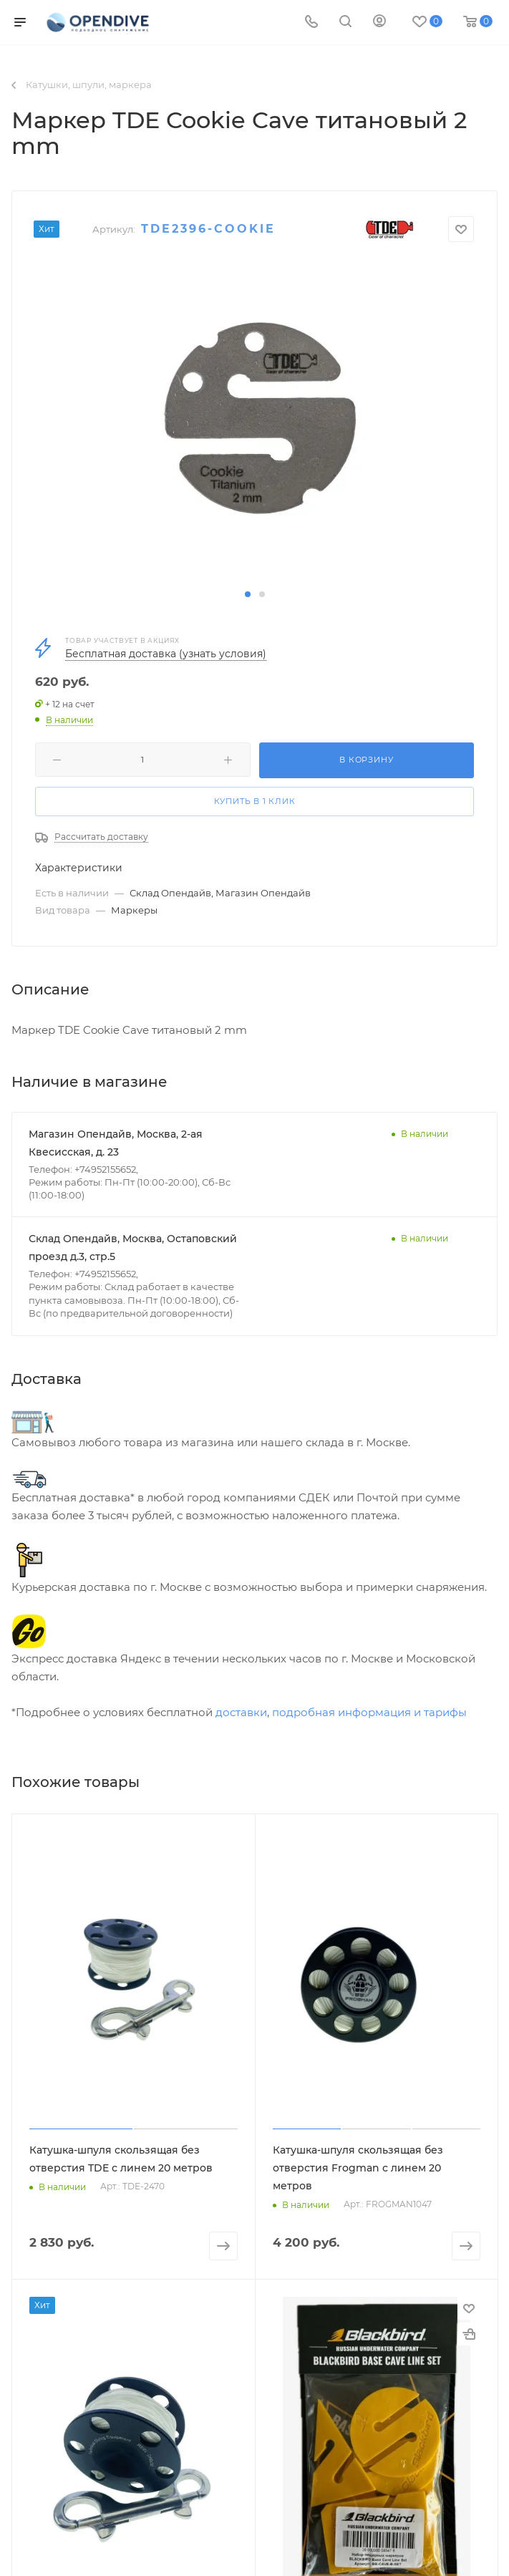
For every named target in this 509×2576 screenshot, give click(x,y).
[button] (248, 594)
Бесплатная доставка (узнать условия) (165, 653)
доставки (241, 1712)
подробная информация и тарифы (369, 1712)
